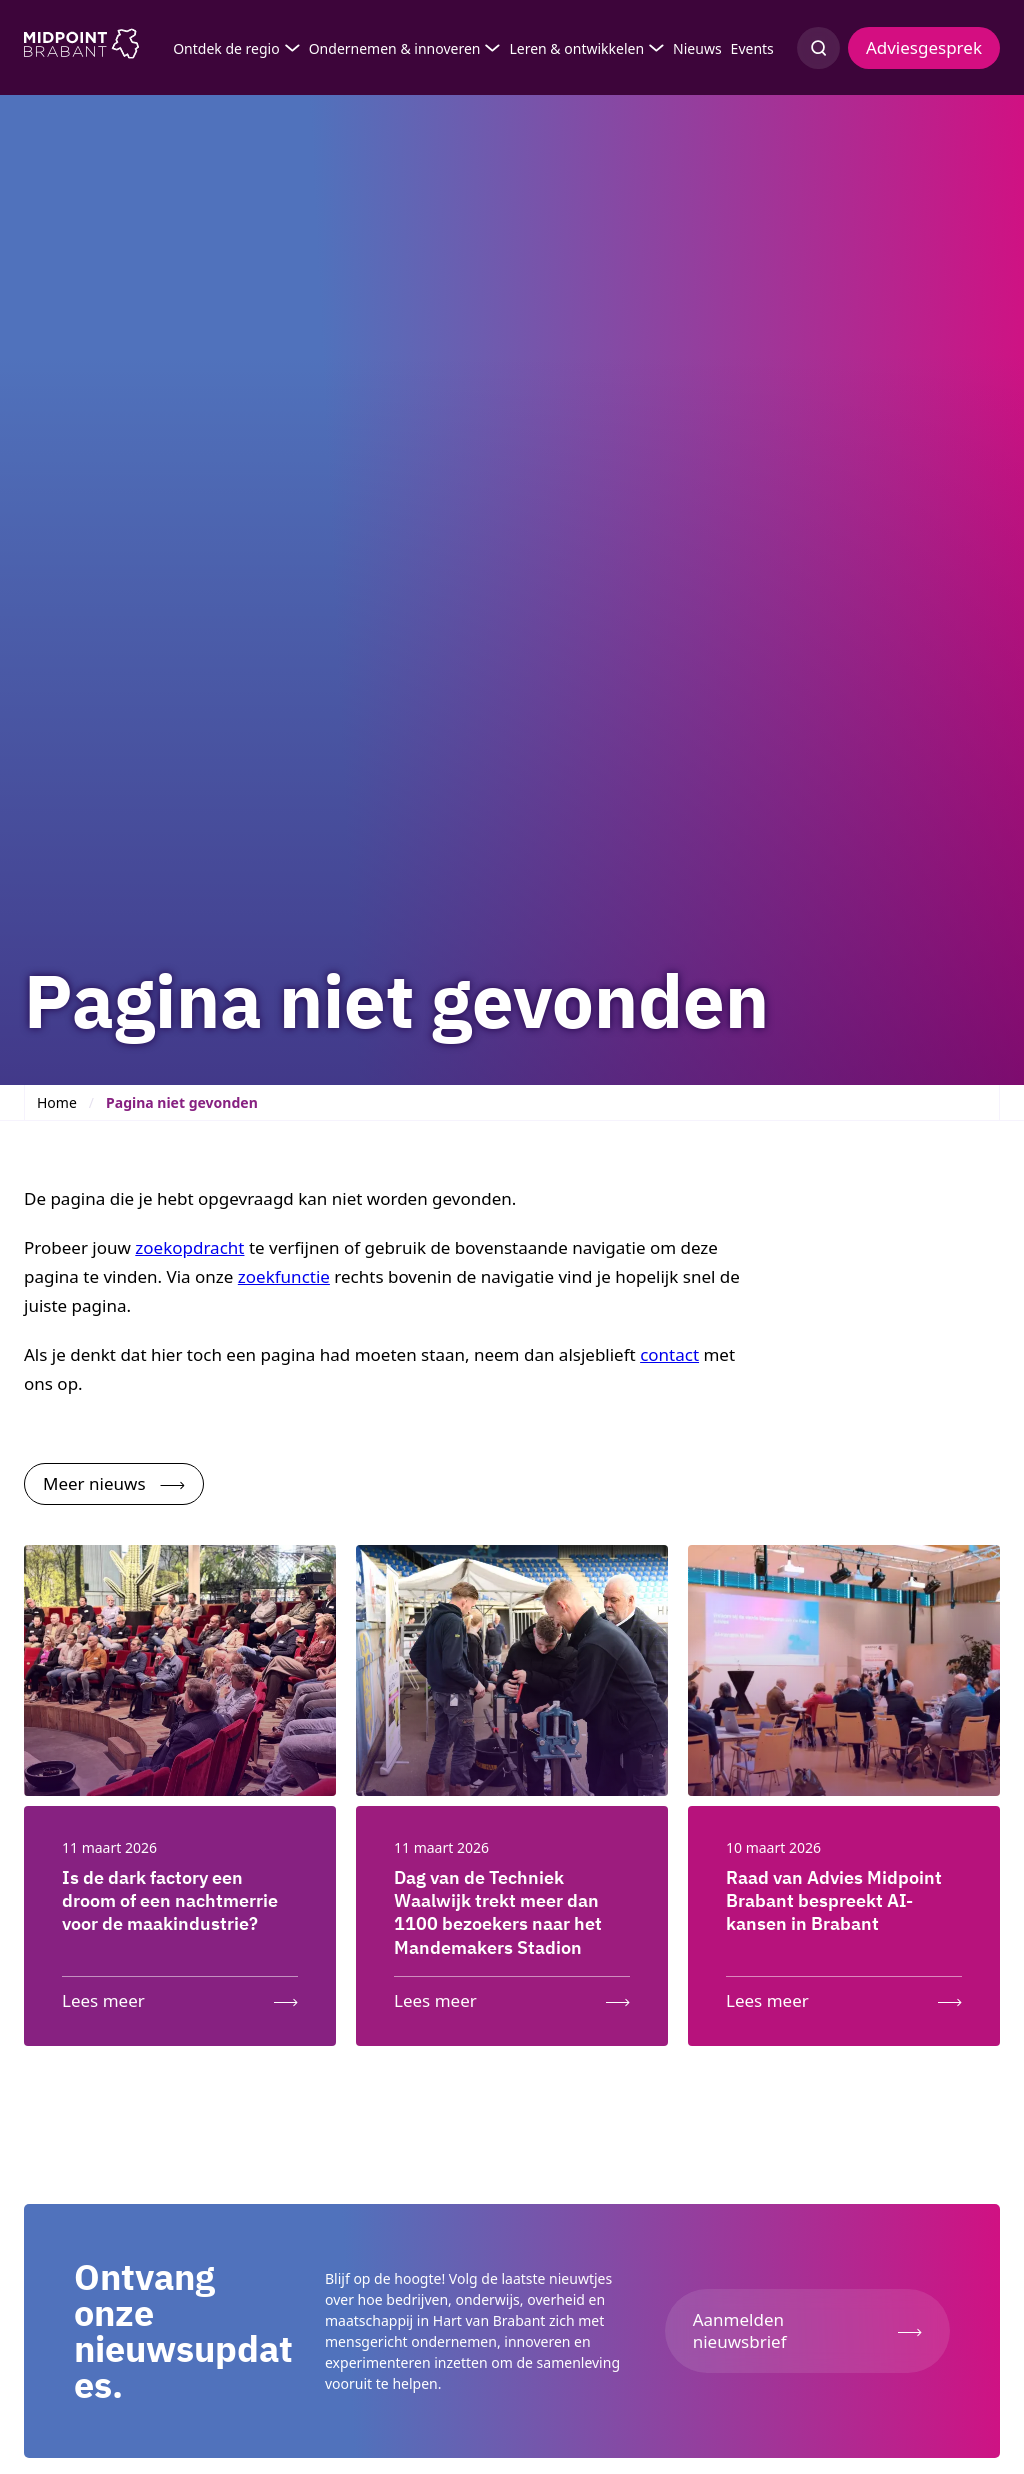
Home (57, 1102)
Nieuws (697, 48)
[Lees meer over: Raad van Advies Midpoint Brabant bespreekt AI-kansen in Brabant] (844, 1996)
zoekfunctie (284, 1276)
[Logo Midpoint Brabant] (81, 48)
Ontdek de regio (226, 48)
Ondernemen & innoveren (395, 48)
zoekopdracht (189, 1247)
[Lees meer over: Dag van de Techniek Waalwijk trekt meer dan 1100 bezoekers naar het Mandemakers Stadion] (512, 1996)
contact (669, 1354)
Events (752, 48)
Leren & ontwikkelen (576, 48)
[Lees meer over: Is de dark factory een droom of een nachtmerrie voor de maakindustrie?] (180, 1996)
